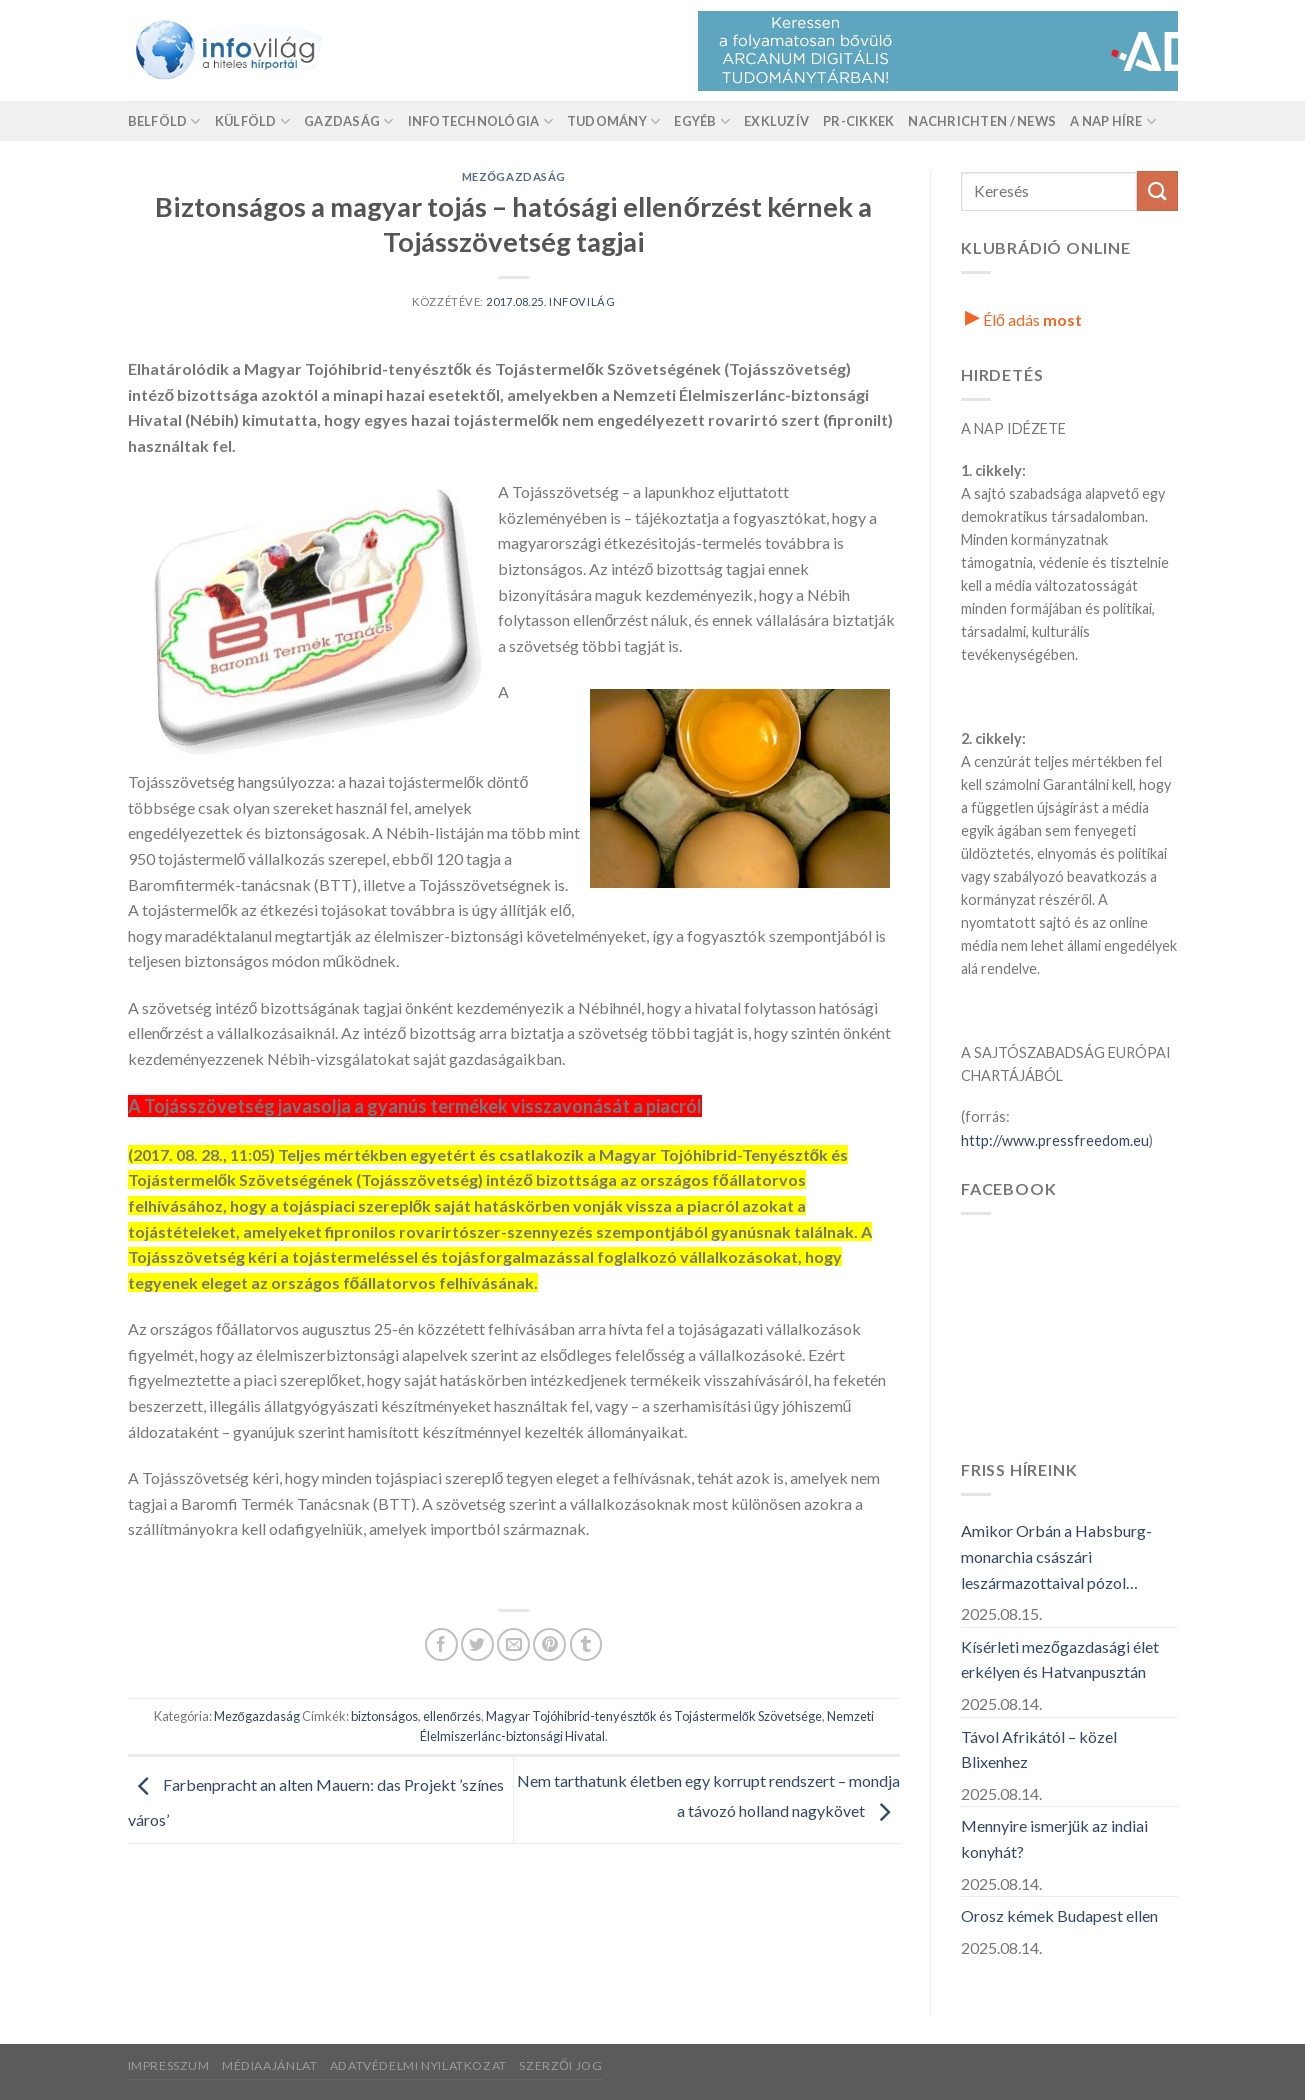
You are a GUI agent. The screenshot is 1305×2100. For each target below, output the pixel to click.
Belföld (164, 121)
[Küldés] (1157, 190)
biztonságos (384, 1716)
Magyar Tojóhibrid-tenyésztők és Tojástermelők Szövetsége (654, 1716)
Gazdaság (349, 121)
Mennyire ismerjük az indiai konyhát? (1054, 1838)
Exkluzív (776, 121)
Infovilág (582, 301)
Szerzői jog (560, 2065)
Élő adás (1023, 319)
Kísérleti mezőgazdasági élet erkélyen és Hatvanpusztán (1060, 1659)
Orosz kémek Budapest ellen (1059, 1915)
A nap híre (1113, 121)
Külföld (252, 121)
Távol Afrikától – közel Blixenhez (1039, 1749)
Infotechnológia (480, 121)
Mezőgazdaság (514, 176)
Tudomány (614, 121)
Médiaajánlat (269, 2065)
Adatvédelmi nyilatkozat (418, 2065)
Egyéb (702, 121)
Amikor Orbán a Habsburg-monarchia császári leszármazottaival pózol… (1056, 1556)
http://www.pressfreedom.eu (1055, 1140)
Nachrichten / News (982, 121)
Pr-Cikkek (858, 121)
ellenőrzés (452, 1716)
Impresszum (169, 2065)
